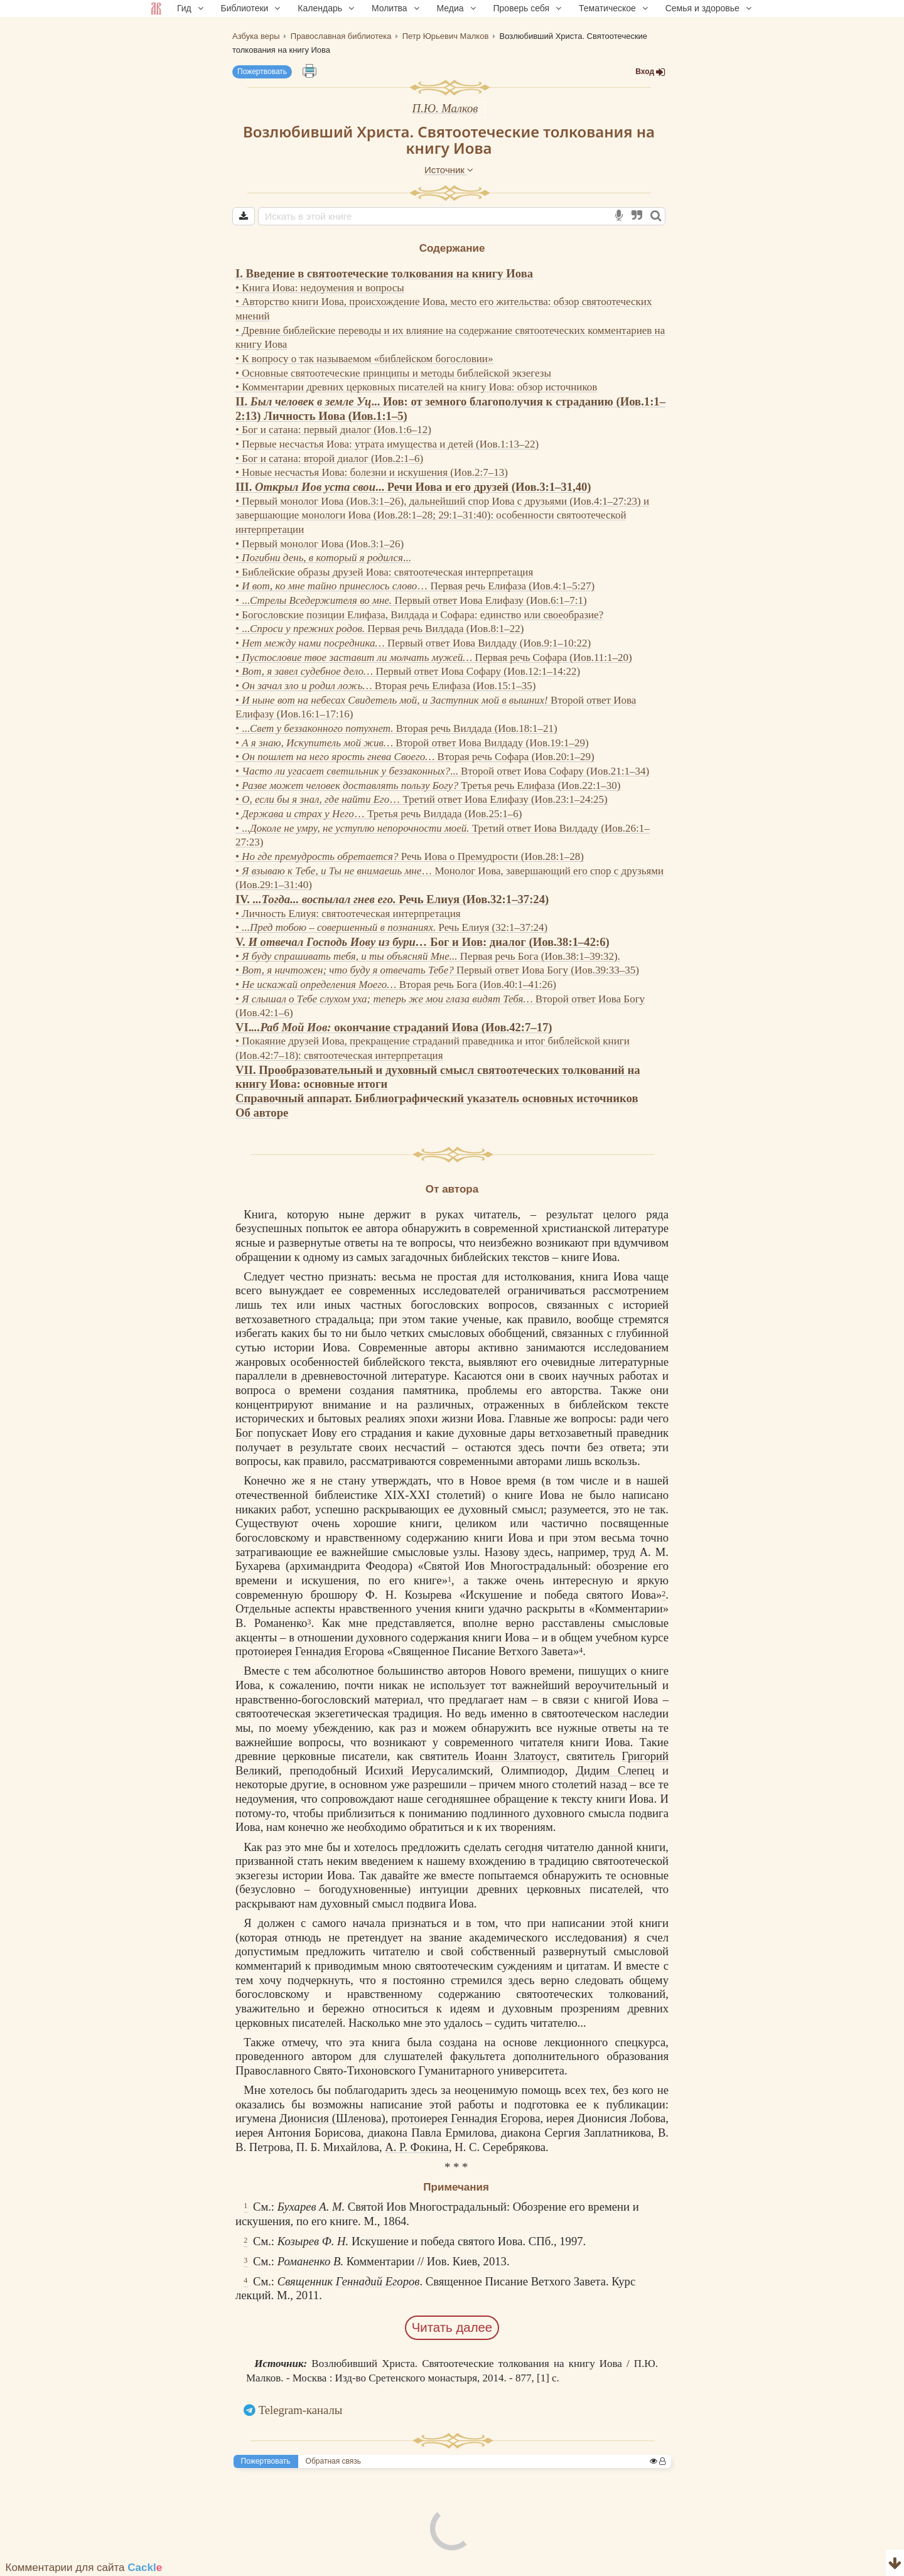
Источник (448, 169)
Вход (650, 72)
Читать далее (452, 2327)
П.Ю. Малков (445, 108)
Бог (244, 1432)
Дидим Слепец (615, 1770)
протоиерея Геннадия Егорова (309, 1651)
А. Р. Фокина (417, 2147)
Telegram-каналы (301, 2410)
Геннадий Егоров (378, 2281)
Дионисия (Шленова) (332, 2118)
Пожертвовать (262, 71)
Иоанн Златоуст (516, 1756)
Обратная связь (333, 2461)
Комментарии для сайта (84, 2567)
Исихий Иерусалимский (427, 1770)
